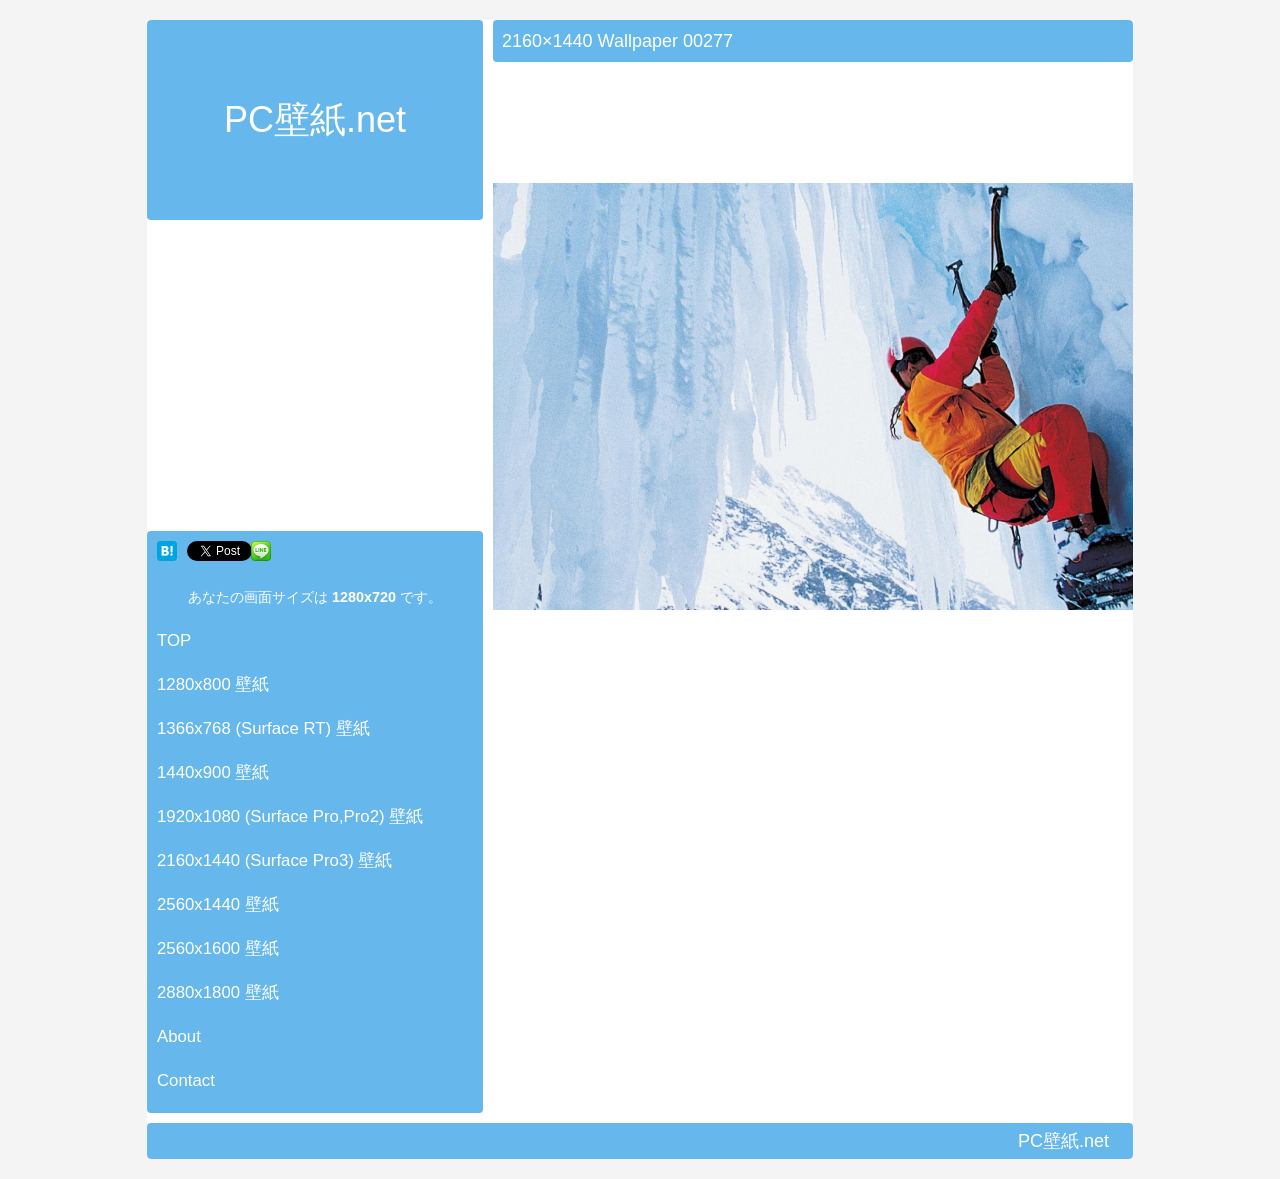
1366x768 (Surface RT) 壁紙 (263, 728)
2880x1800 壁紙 (218, 992)
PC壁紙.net (315, 119)
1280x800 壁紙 (213, 684)
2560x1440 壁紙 (218, 904)
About (179, 1036)
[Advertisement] (315, 380)
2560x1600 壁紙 (218, 948)
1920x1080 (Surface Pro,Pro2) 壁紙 (290, 816)
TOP (174, 640)
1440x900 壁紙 (213, 772)
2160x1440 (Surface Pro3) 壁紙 (275, 860)
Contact (186, 1080)
